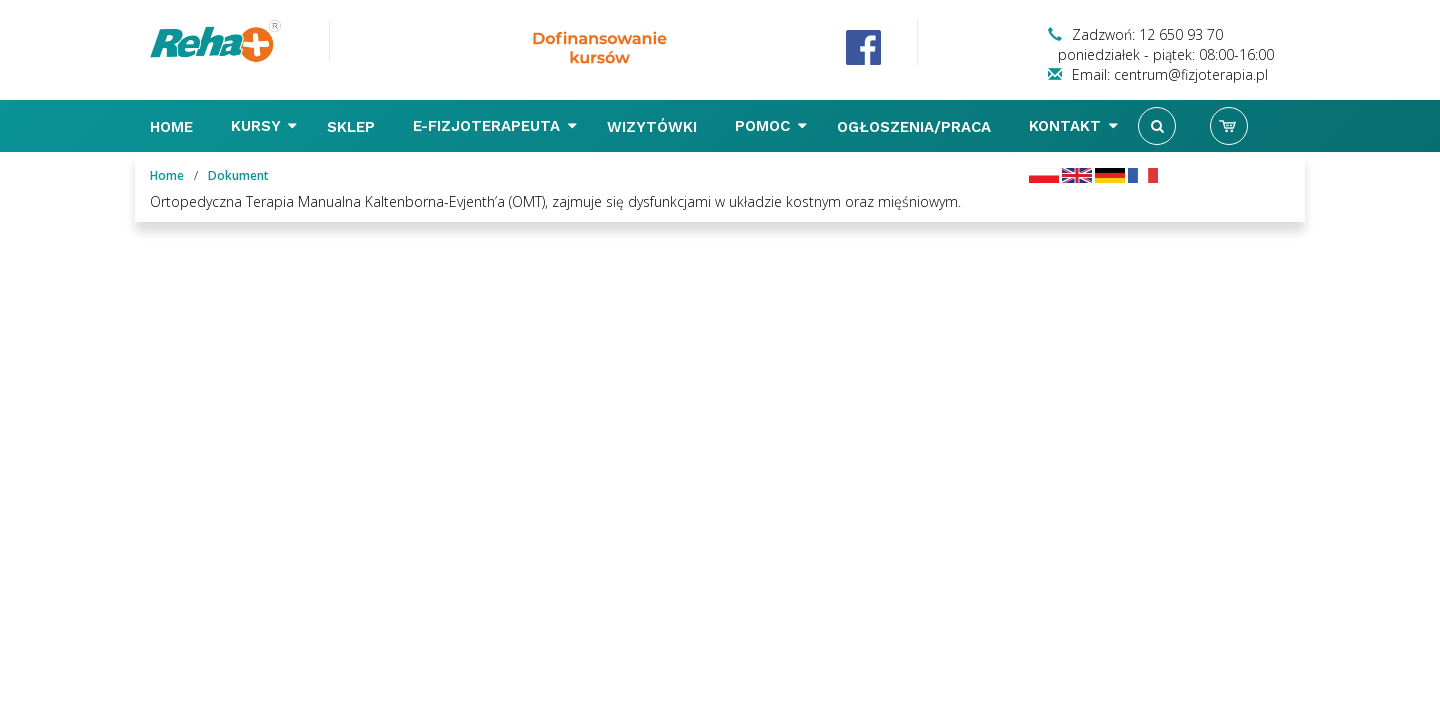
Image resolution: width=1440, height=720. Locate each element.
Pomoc (771, 126)
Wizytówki (654, 127)
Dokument (238, 175)
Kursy (264, 126)
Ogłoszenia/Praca (916, 127)
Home (174, 127)
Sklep (353, 127)
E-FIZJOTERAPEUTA (495, 126)
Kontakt (1073, 126)
